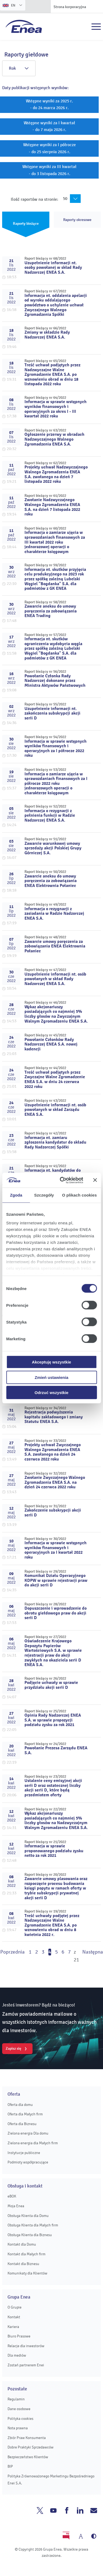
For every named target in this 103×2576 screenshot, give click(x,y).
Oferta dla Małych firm (25, 2114)
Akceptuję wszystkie (51, 1362)
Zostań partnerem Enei (26, 2365)
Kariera (13, 2326)
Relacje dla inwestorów (26, 2346)
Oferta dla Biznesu (22, 2124)
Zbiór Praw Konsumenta (27, 2438)
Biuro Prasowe (19, 2336)
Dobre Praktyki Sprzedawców (31, 2447)
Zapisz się (13, 2048)
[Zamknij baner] (95, 1180)
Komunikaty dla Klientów (27, 2273)
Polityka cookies (20, 2418)
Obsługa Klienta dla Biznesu (30, 2235)
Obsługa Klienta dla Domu (28, 2215)
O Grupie (15, 2307)
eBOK (12, 2196)
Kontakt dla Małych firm (26, 2254)
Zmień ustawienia (51, 1377)
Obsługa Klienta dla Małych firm (33, 2225)
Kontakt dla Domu (22, 2244)
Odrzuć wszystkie (52, 1392)
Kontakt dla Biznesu (23, 2264)
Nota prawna (18, 2428)
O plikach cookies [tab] (79, 1195)
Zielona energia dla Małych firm (33, 2143)
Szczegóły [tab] (44, 1195)
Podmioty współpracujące (28, 2162)
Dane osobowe (19, 2409)
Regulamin (16, 2399)
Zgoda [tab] (16, 1195)
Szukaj (84, 26)
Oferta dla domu (20, 2104)
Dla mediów (17, 2355)
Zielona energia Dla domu (28, 2133)
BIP (10, 2466)
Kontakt (14, 2317)
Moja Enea (16, 2206)
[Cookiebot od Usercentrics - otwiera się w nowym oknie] (62, 1180)
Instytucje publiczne (24, 2152)
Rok (19, 68)
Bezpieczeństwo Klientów (28, 2457)
